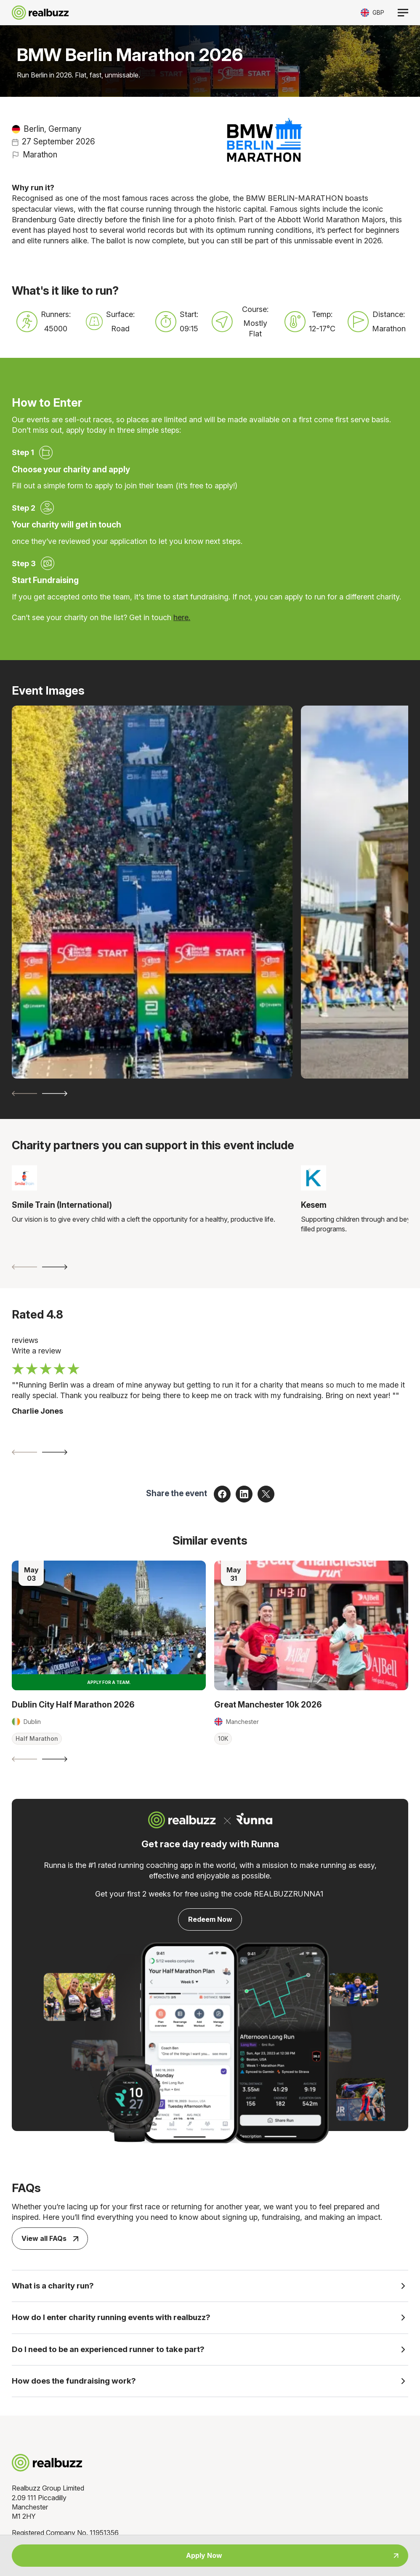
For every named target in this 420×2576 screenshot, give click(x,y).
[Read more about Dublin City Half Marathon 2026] (109, 1625)
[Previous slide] (24, 1093)
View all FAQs (49, 2238)
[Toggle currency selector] (372, 12)
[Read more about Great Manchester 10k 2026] (311, 1625)
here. (181, 617)
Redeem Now (210, 1919)
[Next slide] (54, 1093)
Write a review (36, 1350)
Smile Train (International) (62, 1205)
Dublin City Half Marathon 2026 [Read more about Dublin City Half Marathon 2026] (73, 1705)
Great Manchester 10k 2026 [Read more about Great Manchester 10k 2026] (268, 1705)
